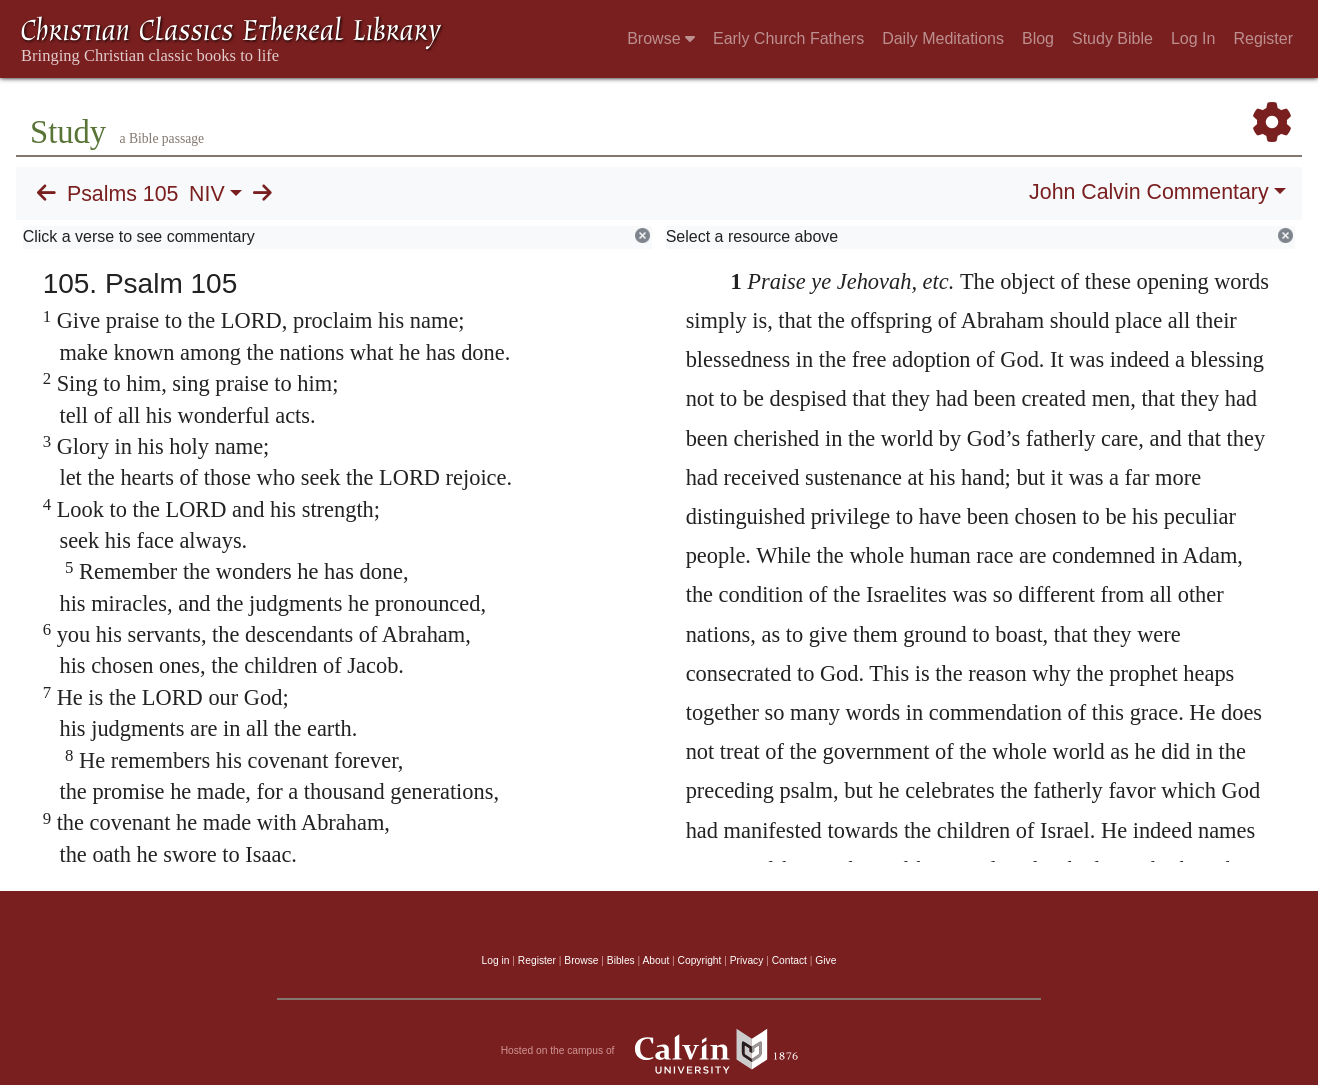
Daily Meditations (943, 38)
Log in (496, 960)
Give (825, 960)
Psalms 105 (122, 194)
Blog (1038, 38)
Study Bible (1112, 38)
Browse (661, 38)
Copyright (700, 960)
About (655, 960)
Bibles (621, 960)
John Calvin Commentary (1148, 192)
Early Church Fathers (788, 38)
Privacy (747, 960)
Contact (789, 960)
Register (1263, 38)
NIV (207, 194)
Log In (1193, 38)
